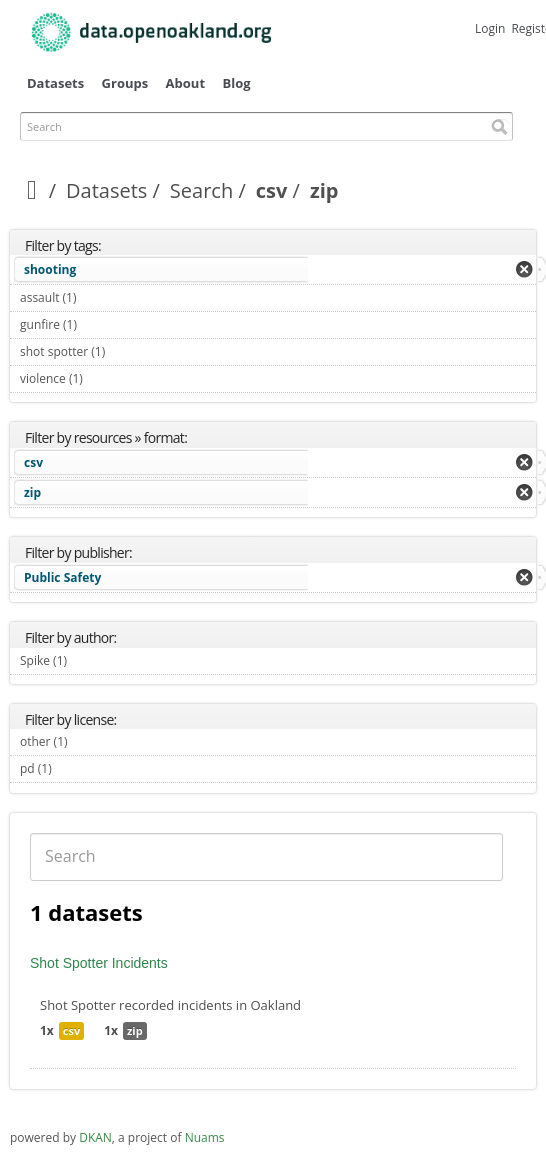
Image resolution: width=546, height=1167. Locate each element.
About (185, 83)
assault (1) (100, 297)
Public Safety (62, 577)
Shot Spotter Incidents (99, 963)
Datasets (55, 83)
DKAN (95, 1137)
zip (32, 492)
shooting (50, 269)
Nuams (205, 1137)
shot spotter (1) (128, 351)
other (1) (91, 741)
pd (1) (75, 768)
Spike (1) (90, 660)
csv (272, 190)
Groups (125, 83)
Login (490, 28)
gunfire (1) (100, 324)
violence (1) (106, 378)
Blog (236, 83)
